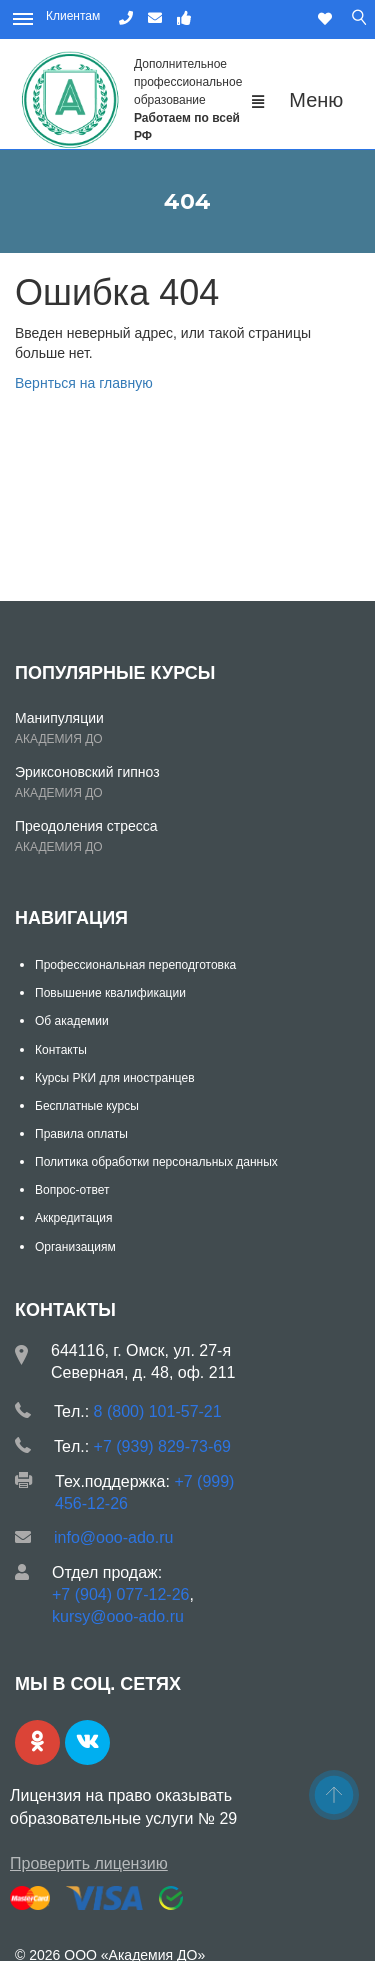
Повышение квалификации (110, 993)
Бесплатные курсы (87, 1106)
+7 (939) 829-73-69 (162, 1446)
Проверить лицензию (89, 1863)
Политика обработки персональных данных (156, 1162)
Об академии (72, 1021)
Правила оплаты (81, 1134)
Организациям (75, 1247)
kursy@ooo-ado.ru (118, 1616)
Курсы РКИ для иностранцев (115, 1078)
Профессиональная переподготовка (135, 965)
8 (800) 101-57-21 (158, 1411)
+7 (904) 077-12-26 (120, 1594)
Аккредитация (73, 1218)
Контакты (61, 1050)
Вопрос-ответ (72, 1190)
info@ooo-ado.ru (113, 1537)
